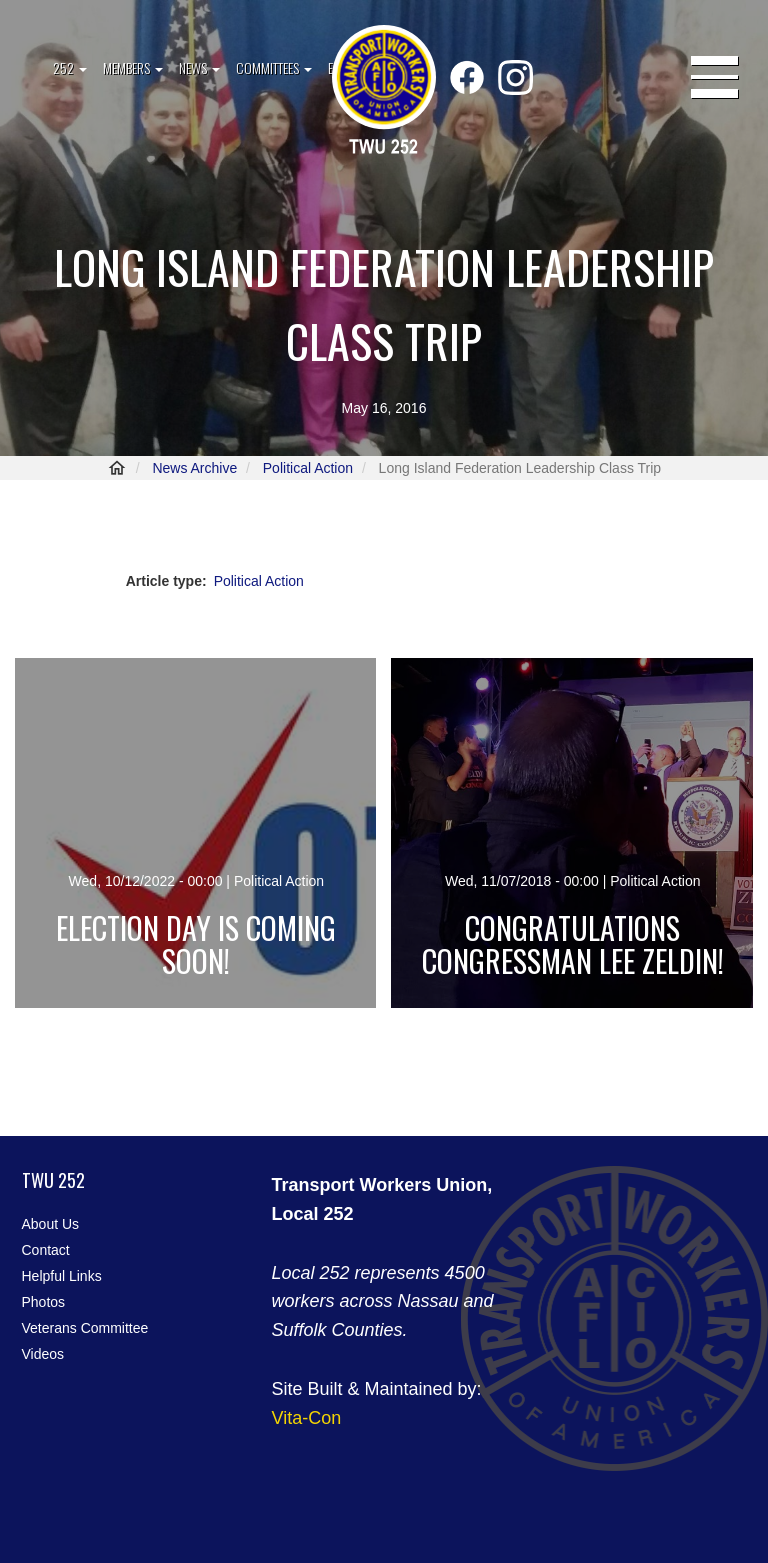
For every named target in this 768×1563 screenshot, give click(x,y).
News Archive (194, 468)
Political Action (308, 468)
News (199, 67)
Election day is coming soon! (196, 944)
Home (117, 468)
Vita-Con (307, 1418)
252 (70, 67)
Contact (46, 1250)
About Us (51, 1224)
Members (133, 67)
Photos (44, 1302)
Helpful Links (62, 1276)
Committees (274, 67)
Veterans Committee (85, 1328)
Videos (43, 1354)
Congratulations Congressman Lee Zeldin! (573, 944)
